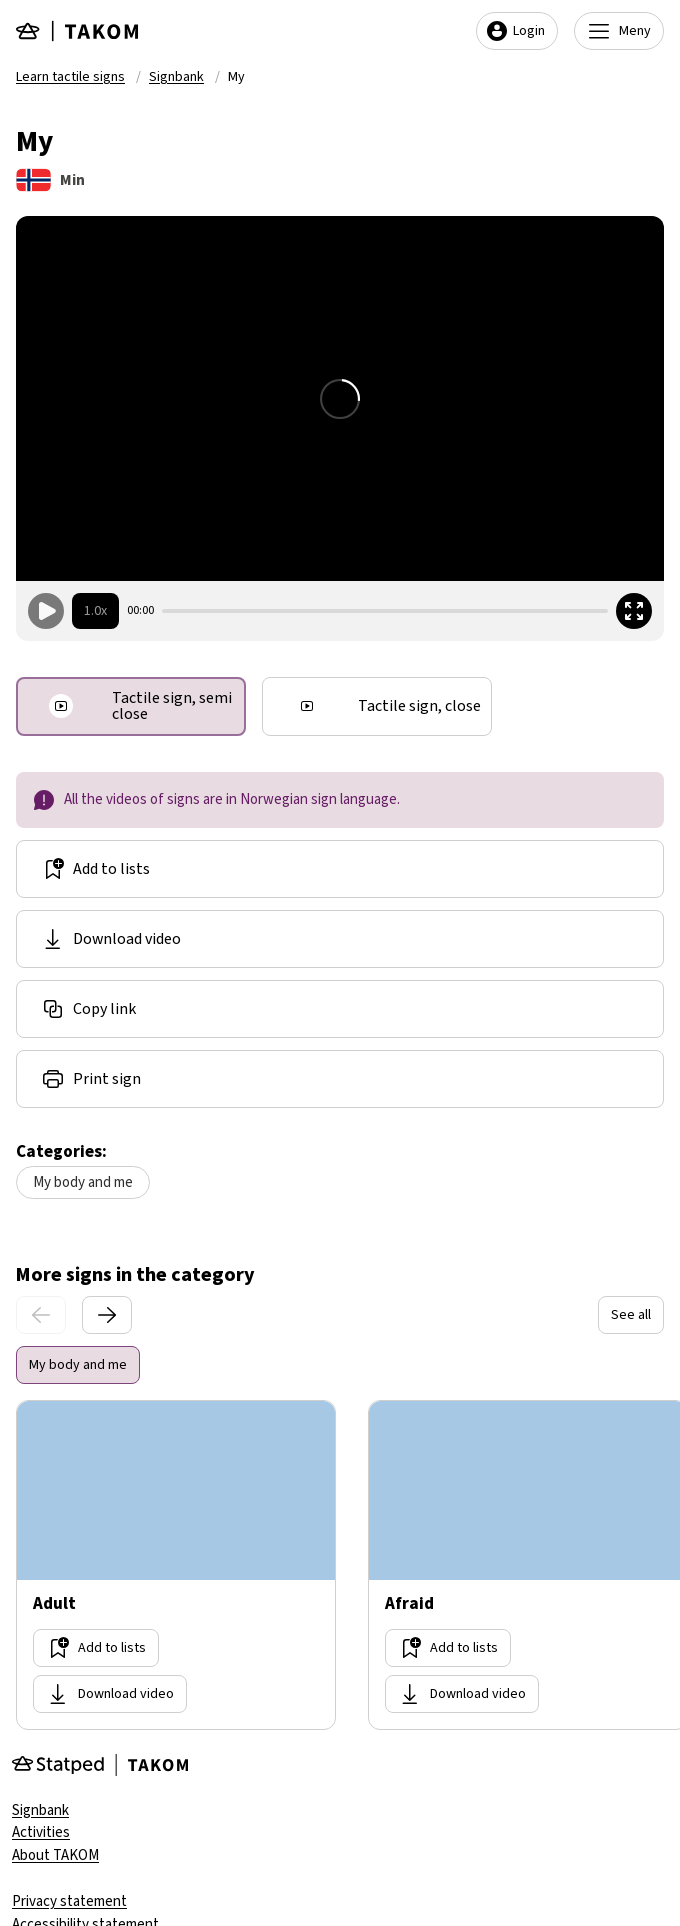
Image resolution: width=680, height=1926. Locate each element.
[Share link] (340, 1009)
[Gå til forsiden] (78, 31)
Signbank (176, 77)
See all (631, 1315)
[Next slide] (107, 1315)
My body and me (83, 1182)
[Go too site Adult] (176, 1565)
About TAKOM (55, 1855)
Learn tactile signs (70, 77)
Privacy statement (69, 1901)
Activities (41, 1832)
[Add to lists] (340, 869)
